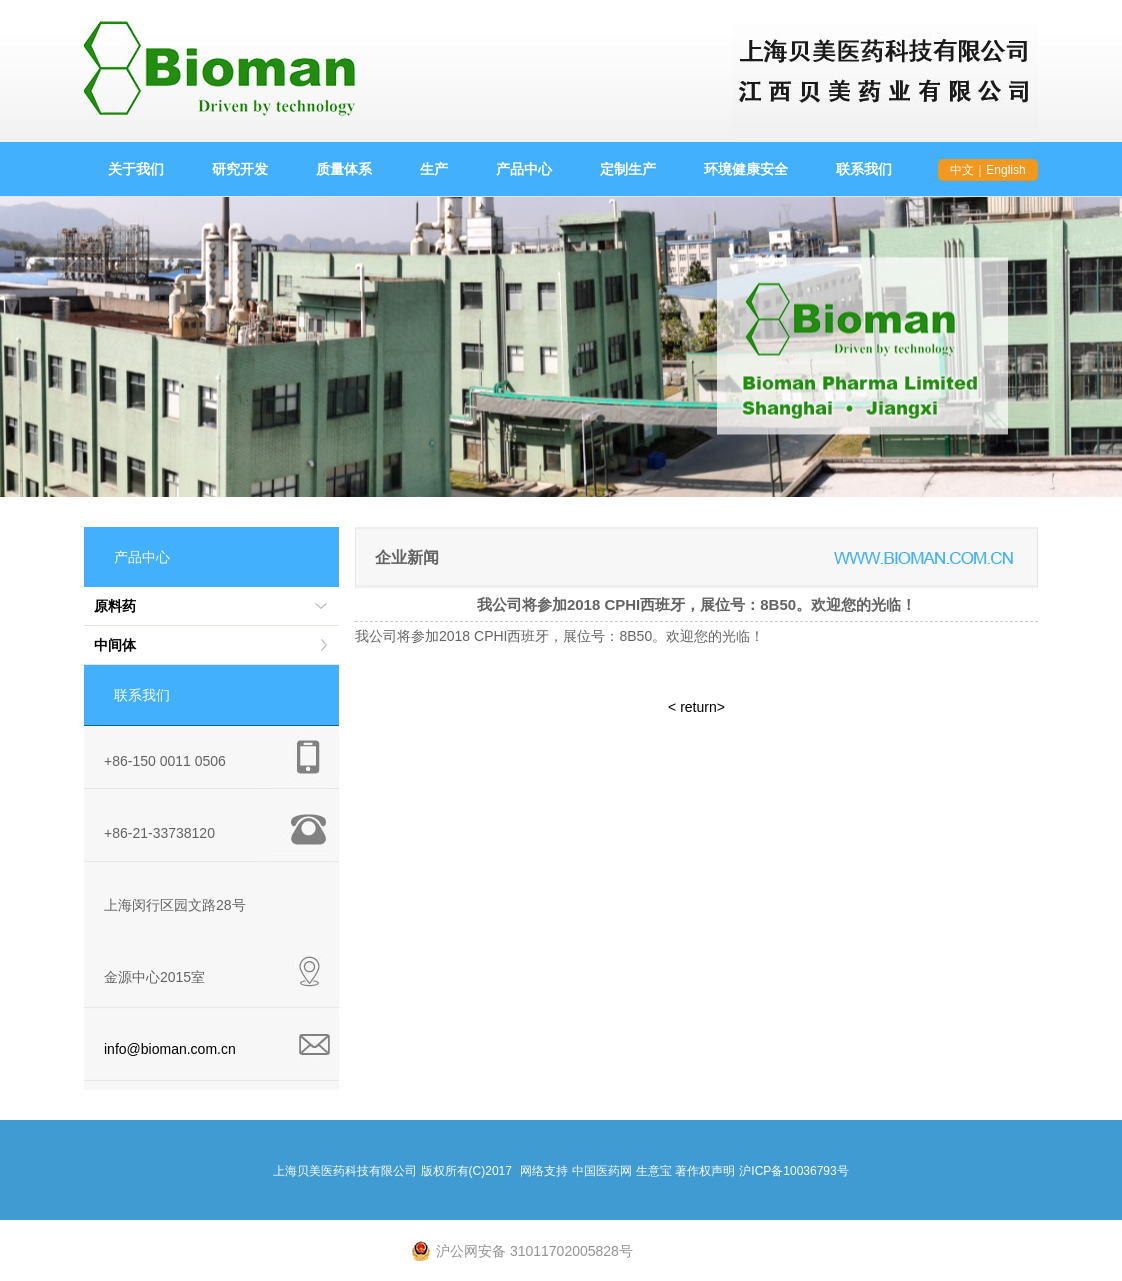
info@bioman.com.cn (170, 1049)
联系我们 (864, 169)
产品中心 (524, 169)
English (1005, 170)
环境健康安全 (746, 169)
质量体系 (344, 169)
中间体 (115, 645)
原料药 (115, 606)
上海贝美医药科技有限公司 (345, 1171)
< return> (696, 707)
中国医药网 (602, 1171)
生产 (434, 169)
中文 (962, 170)
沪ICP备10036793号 (793, 1171)
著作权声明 (705, 1171)
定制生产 (628, 169)
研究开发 (240, 169)
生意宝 (654, 1171)
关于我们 (136, 169)
